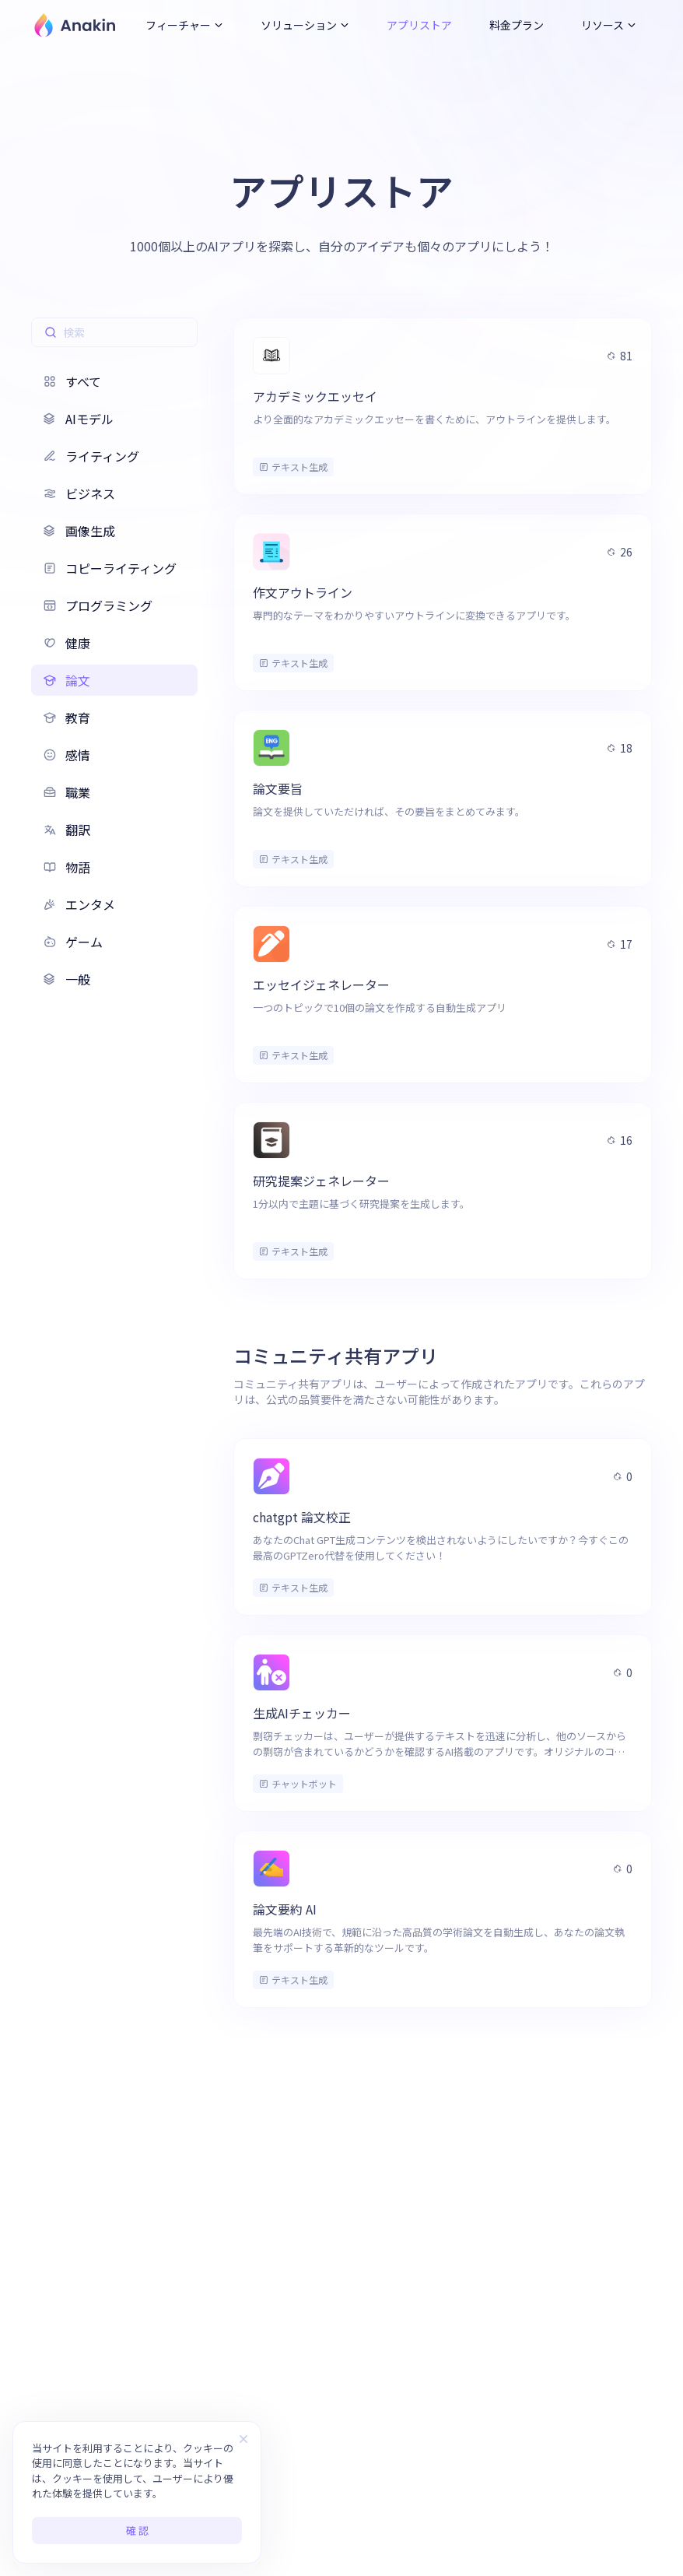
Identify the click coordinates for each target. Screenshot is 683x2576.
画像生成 (79, 530)
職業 (67, 792)
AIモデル (79, 418)
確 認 (137, 2530)
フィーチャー (184, 25)
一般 (67, 979)
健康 (67, 642)
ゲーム (73, 941)
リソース (608, 25)
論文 (67, 680)
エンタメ (79, 904)
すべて (72, 381)
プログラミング (98, 605)
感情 (67, 755)
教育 (67, 717)
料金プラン (516, 25)
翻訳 (67, 829)
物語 (67, 867)
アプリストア (419, 25)
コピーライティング (110, 568)
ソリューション (305, 25)
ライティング (91, 456)
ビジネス (79, 493)
